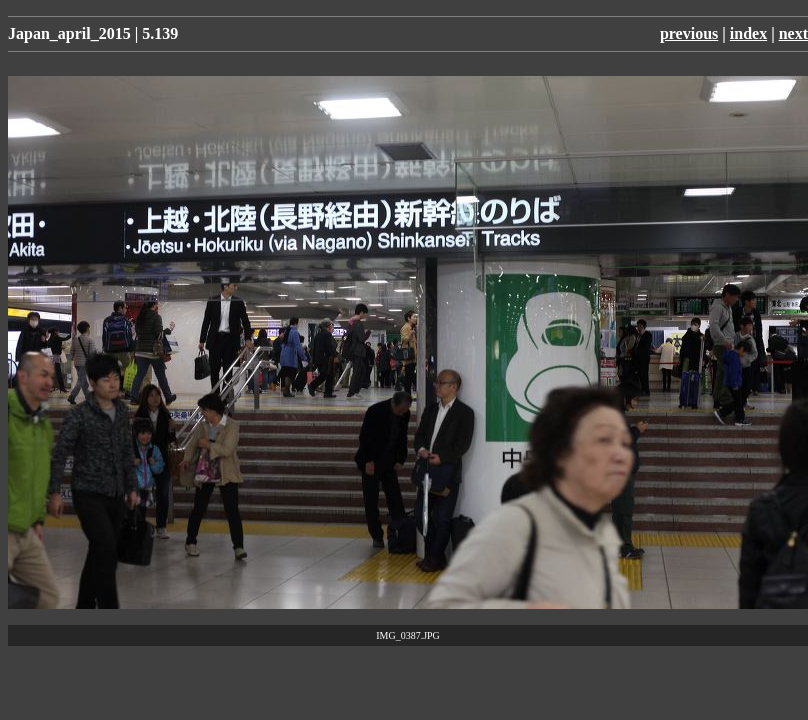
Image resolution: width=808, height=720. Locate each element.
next (793, 33)
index (748, 33)
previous (689, 33)
